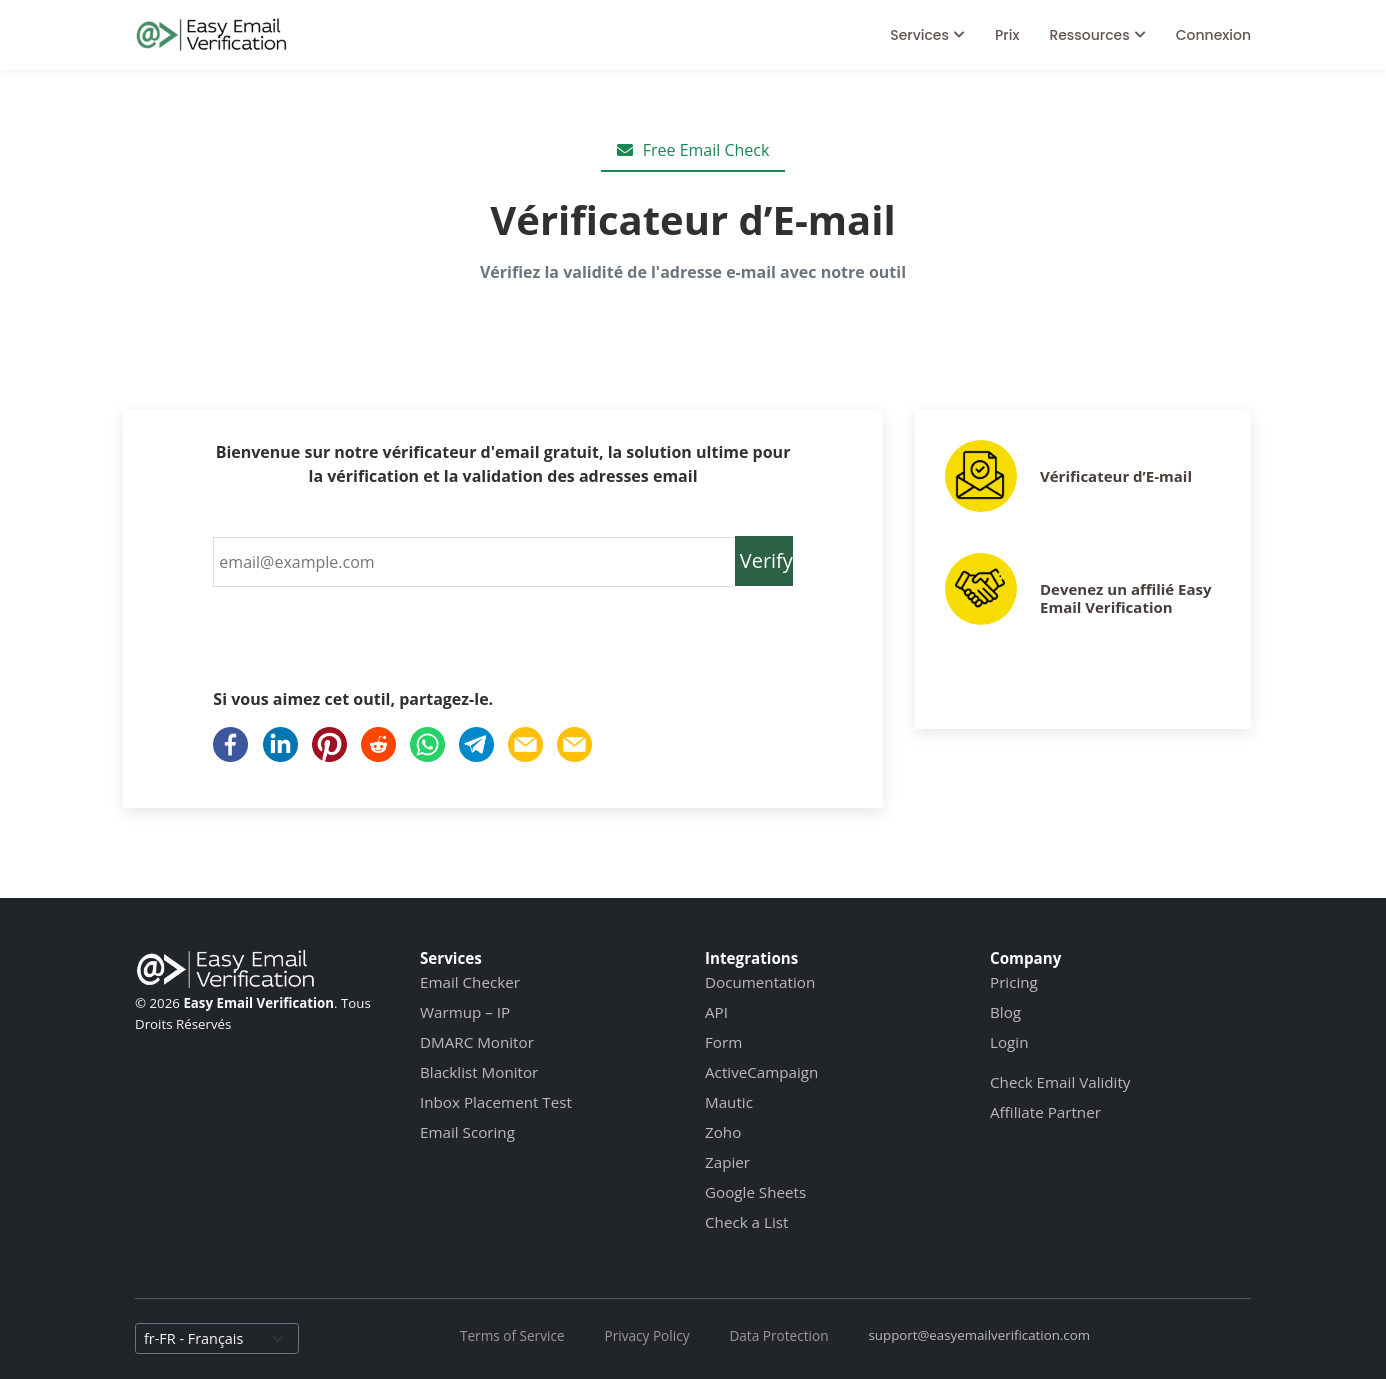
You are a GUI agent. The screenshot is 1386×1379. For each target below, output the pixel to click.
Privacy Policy (647, 1335)
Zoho (723, 1132)
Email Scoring (467, 1132)
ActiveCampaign (761, 1072)
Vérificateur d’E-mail (1116, 476)
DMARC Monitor (477, 1042)
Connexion (1213, 35)
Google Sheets (755, 1192)
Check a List (746, 1222)
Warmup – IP (465, 1012)
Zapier (727, 1162)
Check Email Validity (1060, 1082)
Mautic (729, 1102)
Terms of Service (512, 1335)
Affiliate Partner (1045, 1112)
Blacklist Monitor (479, 1072)
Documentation (760, 982)
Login (1009, 1042)
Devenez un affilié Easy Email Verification (1126, 598)
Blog (1005, 1012)
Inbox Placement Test (496, 1102)
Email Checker (470, 982)
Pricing (1014, 982)
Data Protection (778, 1335)
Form (723, 1042)
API (716, 1012)
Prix (1007, 35)
